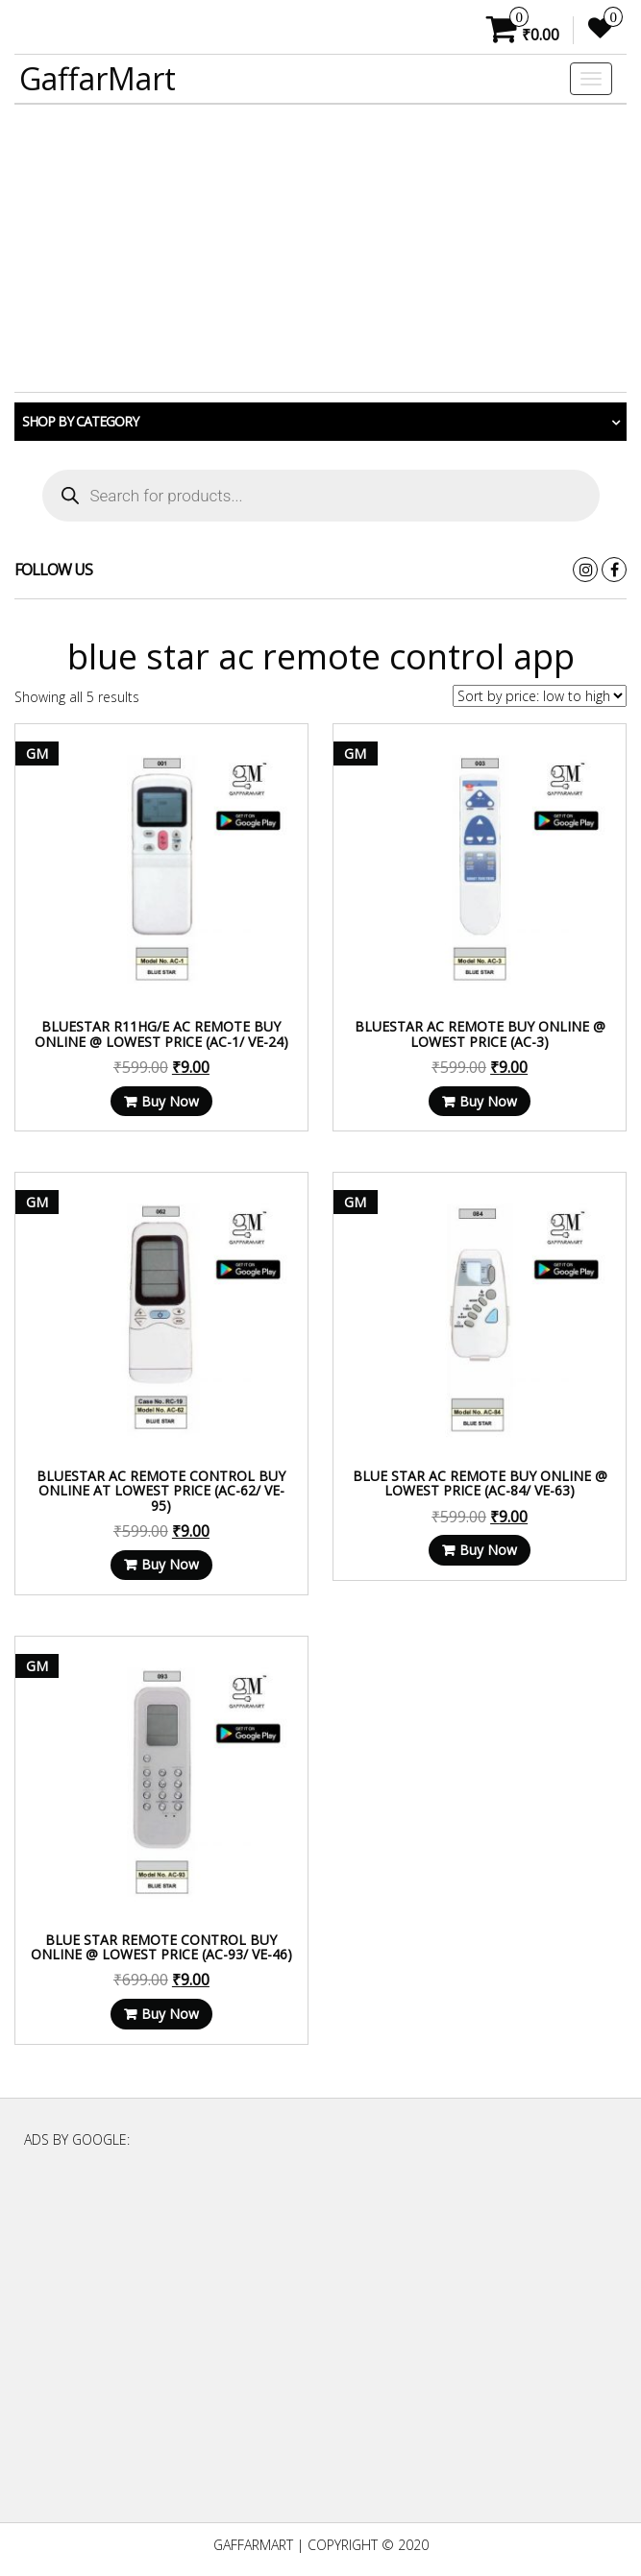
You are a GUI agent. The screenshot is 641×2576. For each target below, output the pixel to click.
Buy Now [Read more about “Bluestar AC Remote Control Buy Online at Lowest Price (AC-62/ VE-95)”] (170, 1564)
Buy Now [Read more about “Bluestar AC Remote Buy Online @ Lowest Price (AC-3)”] (488, 1101)
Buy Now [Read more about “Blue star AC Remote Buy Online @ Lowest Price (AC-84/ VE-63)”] (488, 1550)
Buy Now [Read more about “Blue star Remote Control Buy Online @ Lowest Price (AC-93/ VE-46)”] (170, 2014)
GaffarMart (97, 78)
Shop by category (80, 421)
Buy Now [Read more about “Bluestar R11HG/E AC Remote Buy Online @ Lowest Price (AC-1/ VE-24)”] (170, 1101)
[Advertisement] (320, 248)
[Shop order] (540, 696)
